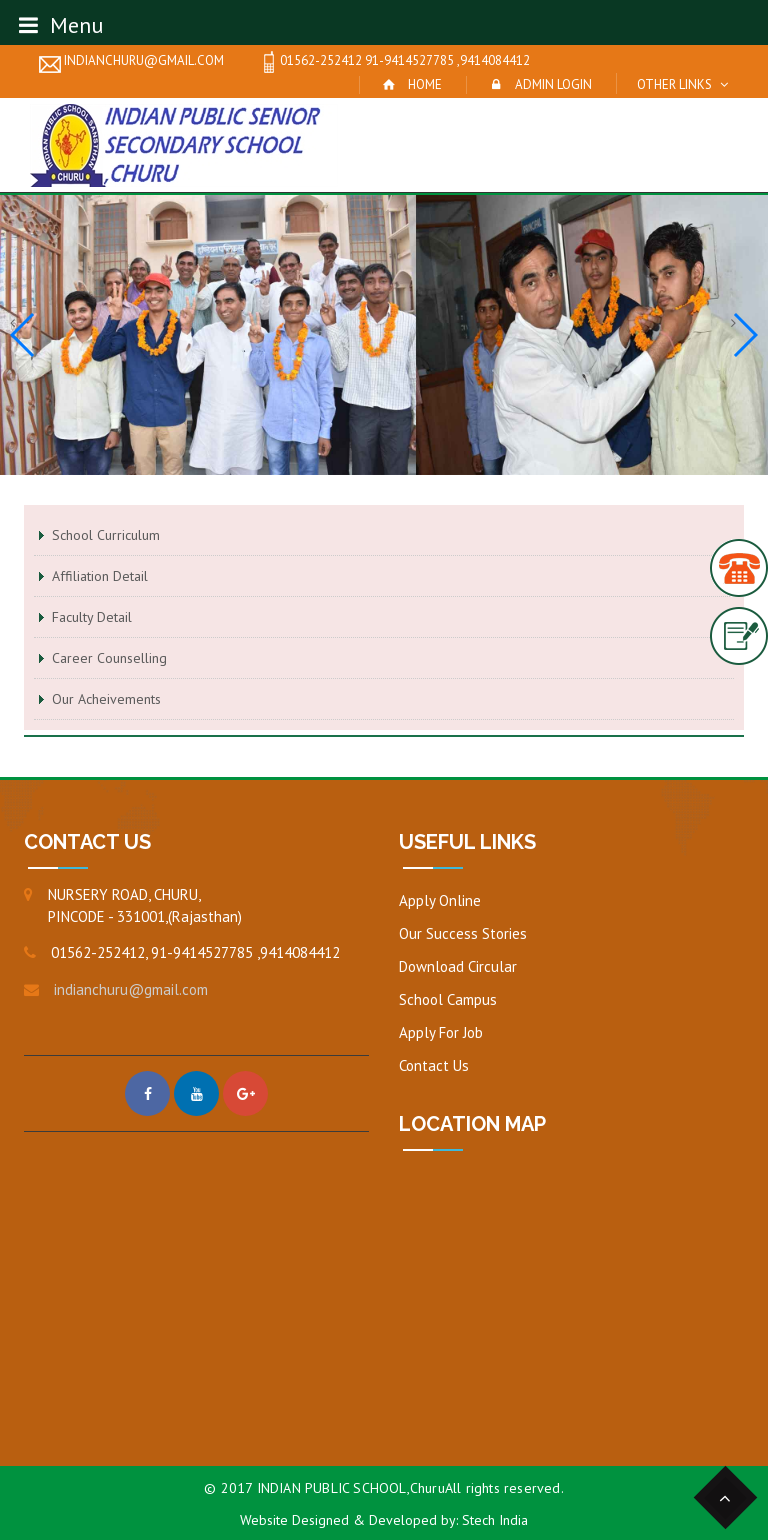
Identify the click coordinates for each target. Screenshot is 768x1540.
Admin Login (553, 84)
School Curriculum (106, 535)
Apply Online (440, 900)
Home (425, 84)
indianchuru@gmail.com (131, 62)
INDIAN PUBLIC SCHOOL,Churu (351, 1488)
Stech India (495, 1520)
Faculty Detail (92, 617)
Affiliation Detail (100, 576)
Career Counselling (109, 658)
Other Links (674, 84)
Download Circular (458, 966)
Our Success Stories (463, 933)
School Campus (448, 999)
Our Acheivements (106, 699)
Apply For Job (441, 1032)
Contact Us (434, 1065)
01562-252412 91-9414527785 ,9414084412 (394, 62)
